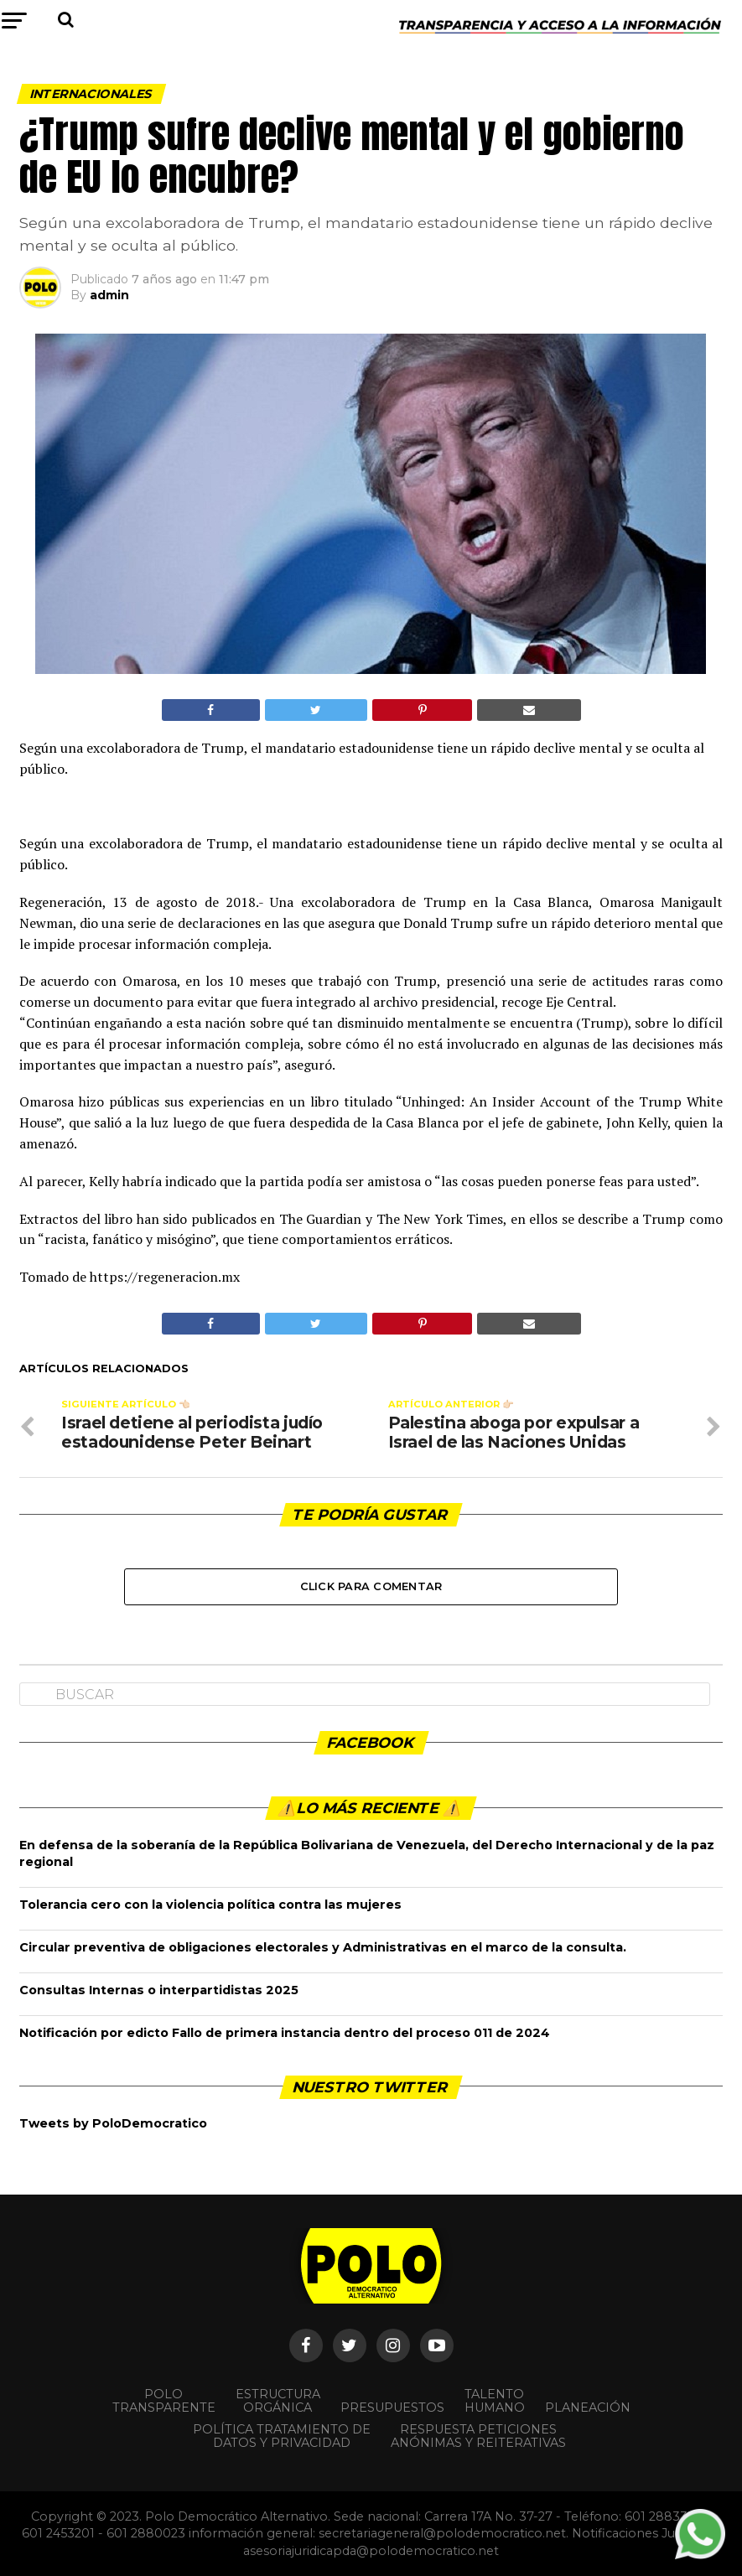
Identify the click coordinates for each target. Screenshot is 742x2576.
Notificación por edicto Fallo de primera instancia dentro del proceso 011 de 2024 (284, 2032)
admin (109, 295)
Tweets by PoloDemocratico (113, 2123)
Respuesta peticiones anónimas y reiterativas (478, 2436)
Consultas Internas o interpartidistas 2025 (158, 1990)
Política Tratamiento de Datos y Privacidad (282, 2436)
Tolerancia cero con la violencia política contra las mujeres (210, 1904)
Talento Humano (494, 2401)
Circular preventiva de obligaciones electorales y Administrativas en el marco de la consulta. (322, 1947)
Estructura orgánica (278, 2401)
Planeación (587, 2407)
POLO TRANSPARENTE (163, 2401)
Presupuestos (392, 2407)
